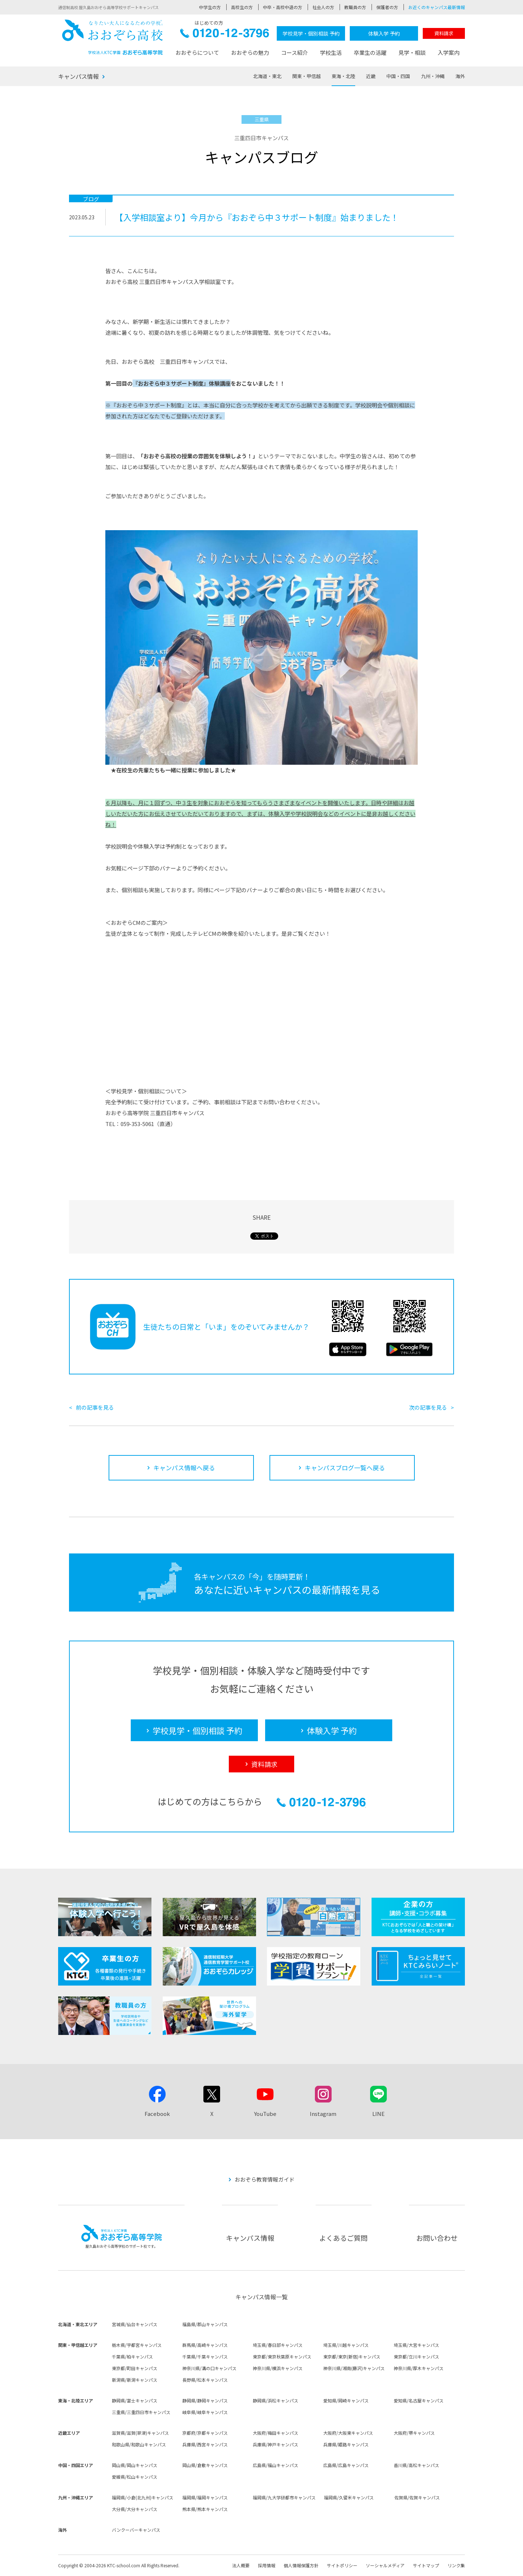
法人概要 (241, 2565)
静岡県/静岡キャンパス (205, 2400)
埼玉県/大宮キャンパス (416, 2345)
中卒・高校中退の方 (282, 7)
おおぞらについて (197, 52)
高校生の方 (242, 7)
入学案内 (448, 52)
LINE (378, 2113)
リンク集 (456, 2565)
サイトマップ (426, 2565)
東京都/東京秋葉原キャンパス (282, 2356)
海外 (460, 76)
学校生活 (331, 52)
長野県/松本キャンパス (205, 2380)
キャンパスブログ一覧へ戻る (345, 1467)
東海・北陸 (343, 76)
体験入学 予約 (384, 33)
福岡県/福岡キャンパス (205, 2497)
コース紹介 (294, 52)
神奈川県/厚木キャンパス (418, 2368)
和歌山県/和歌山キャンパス (139, 2444)
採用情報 (266, 2565)
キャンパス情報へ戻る (184, 1467)
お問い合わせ (437, 2238)
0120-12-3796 (224, 35)
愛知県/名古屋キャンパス (418, 2400)
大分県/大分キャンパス (134, 2509)
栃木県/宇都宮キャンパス (137, 2345)
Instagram (323, 2113)
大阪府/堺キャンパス (414, 2433)
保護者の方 (387, 7)
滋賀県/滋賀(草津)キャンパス (140, 2433)
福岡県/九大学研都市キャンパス (284, 2497)
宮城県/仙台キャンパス (134, 2324)
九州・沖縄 (433, 76)
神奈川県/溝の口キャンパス (209, 2368)
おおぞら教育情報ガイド (265, 2179)
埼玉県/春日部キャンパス (278, 2345)
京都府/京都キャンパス (205, 2433)
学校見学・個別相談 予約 (311, 33)
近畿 (371, 76)
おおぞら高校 (112, 37)
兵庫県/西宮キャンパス (205, 2444)
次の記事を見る (428, 1407)
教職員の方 (355, 7)
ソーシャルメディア (385, 2565)
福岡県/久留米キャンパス (349, 2497)
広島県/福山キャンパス (275, 2465)
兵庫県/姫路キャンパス (346, 2444)
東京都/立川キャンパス (416, 2356)
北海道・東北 (267, 76)
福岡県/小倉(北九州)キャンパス (142, 2497)
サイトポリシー (342, 2565)
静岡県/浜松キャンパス (275, 2400)
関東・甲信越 (306, 76)
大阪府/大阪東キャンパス (348, 2433)
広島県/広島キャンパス (346, 2465)
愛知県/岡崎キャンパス (346, 2400)
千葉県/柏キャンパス (132, 2356)
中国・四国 (398, 76)
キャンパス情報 (78, 76)
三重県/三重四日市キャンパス (141, 2412)
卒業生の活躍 (370, 52)
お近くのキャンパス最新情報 (436, 7)
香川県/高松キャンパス (416, 2465)
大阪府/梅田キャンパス (275, 2433)
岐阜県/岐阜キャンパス (205, 2412)
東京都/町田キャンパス (134, 2368)
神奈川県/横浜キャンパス (278, 2368)
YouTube (265, 2113)
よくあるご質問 (343, 2238)
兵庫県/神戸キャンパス (275, 2444)
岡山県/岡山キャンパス (134, 2465)
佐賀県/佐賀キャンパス (417, 2497)
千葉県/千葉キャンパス (205, 2356)
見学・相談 (412, 52)
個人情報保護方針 (301, 2565)
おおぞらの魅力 (250, 52)
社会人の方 (323, 7)
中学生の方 (210, 7)
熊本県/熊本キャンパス (205, 2509)
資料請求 (443, 33)
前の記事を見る (95, 1407)
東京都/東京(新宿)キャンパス (351, 2356)
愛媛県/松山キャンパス (134, 2477)
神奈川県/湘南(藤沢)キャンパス (354, 2368)
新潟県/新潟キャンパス (134, 2380)
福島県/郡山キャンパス (205, 2324)
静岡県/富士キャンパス (134, 2400)
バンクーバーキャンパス (136, 2530)
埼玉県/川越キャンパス (346, 2345)
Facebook (157, 2113)
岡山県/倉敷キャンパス (205, 2465)
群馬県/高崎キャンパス (205, 2345)
